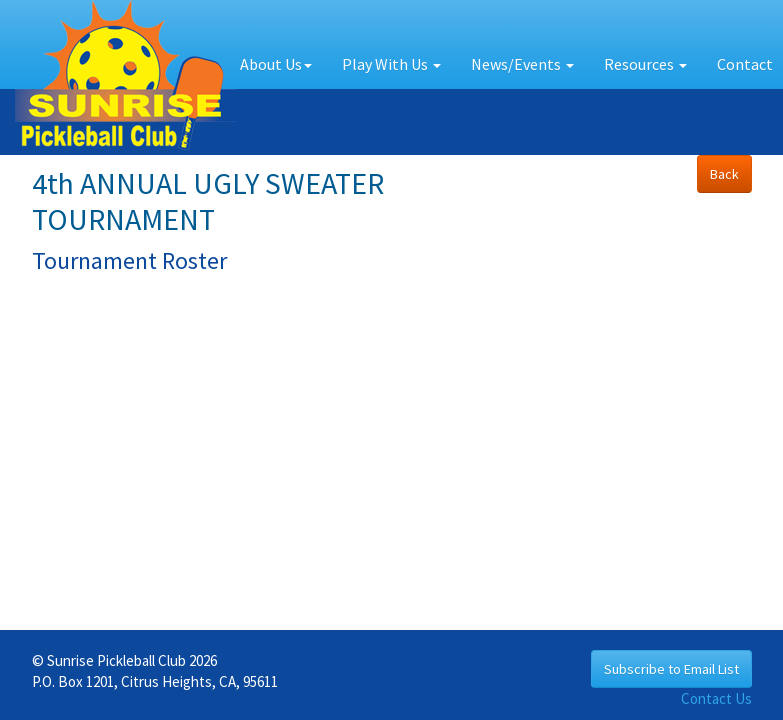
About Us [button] (276, 64)
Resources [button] (645, 64)
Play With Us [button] (391, 64)
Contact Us (716, 698)
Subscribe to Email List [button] (671, 669)
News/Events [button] (522, 64)
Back (724, 174)
